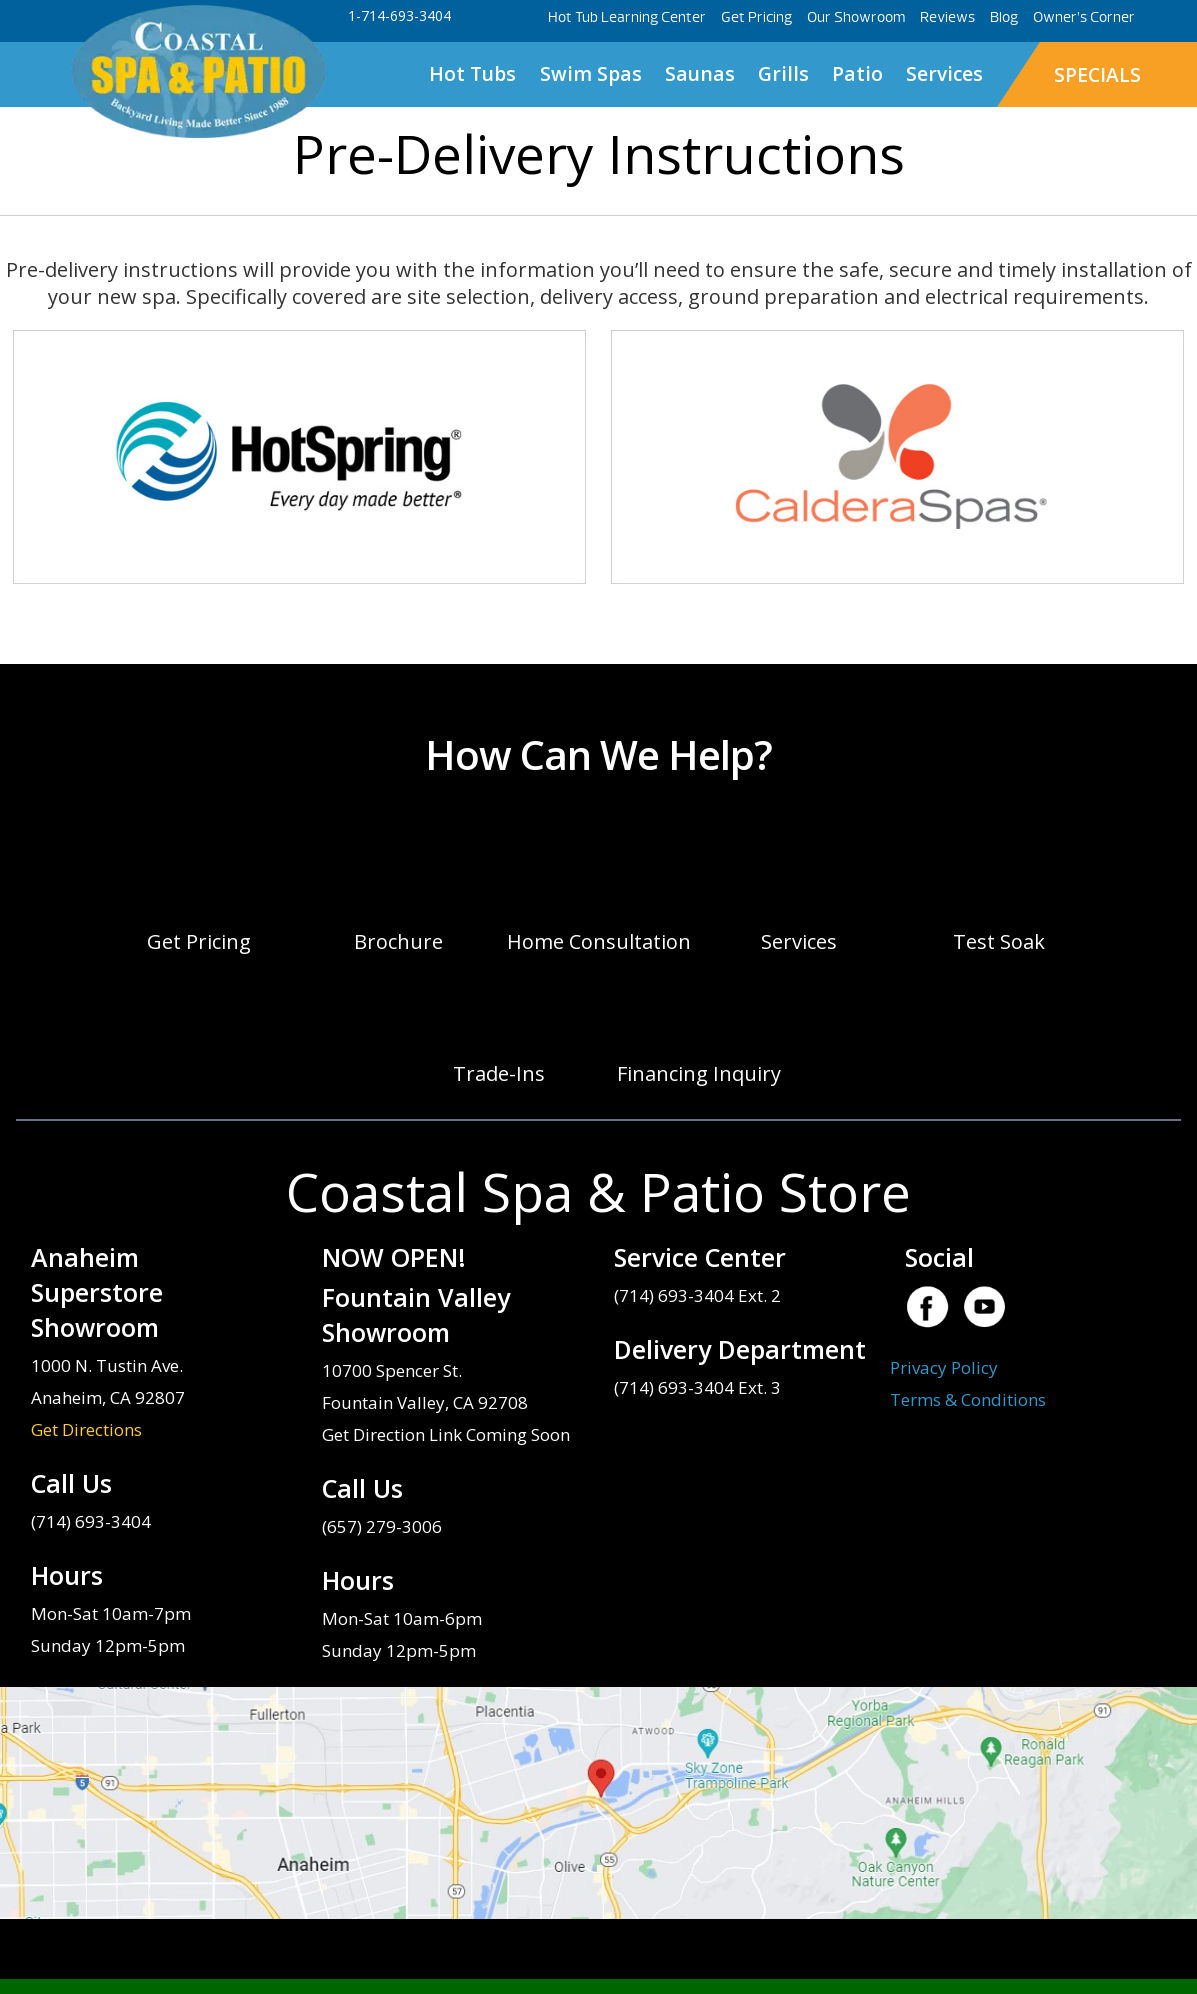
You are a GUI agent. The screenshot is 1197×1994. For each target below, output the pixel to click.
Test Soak (999, 941)
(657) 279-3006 (382, 1526)
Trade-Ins (499, 1073)
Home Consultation (599, 941)
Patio (857, 73)
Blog (1004, 17)
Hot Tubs (472, 73)
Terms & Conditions (968, 1399)
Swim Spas (591, 73)
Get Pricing (756, 17)
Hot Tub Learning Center (627, 17)
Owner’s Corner (1084, 17)
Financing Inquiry (699, 1073)
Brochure (398, 941)
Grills (783, 73)
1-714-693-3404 (399, 15)
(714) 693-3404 (91, 1521)
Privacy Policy (944, 1367)
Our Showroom (856, 17)
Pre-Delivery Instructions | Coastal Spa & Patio (198, 72)
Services (944, 73)
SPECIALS (1097, 74)
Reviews (947, 17)
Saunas (700, 73)
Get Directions (86, 1429)
